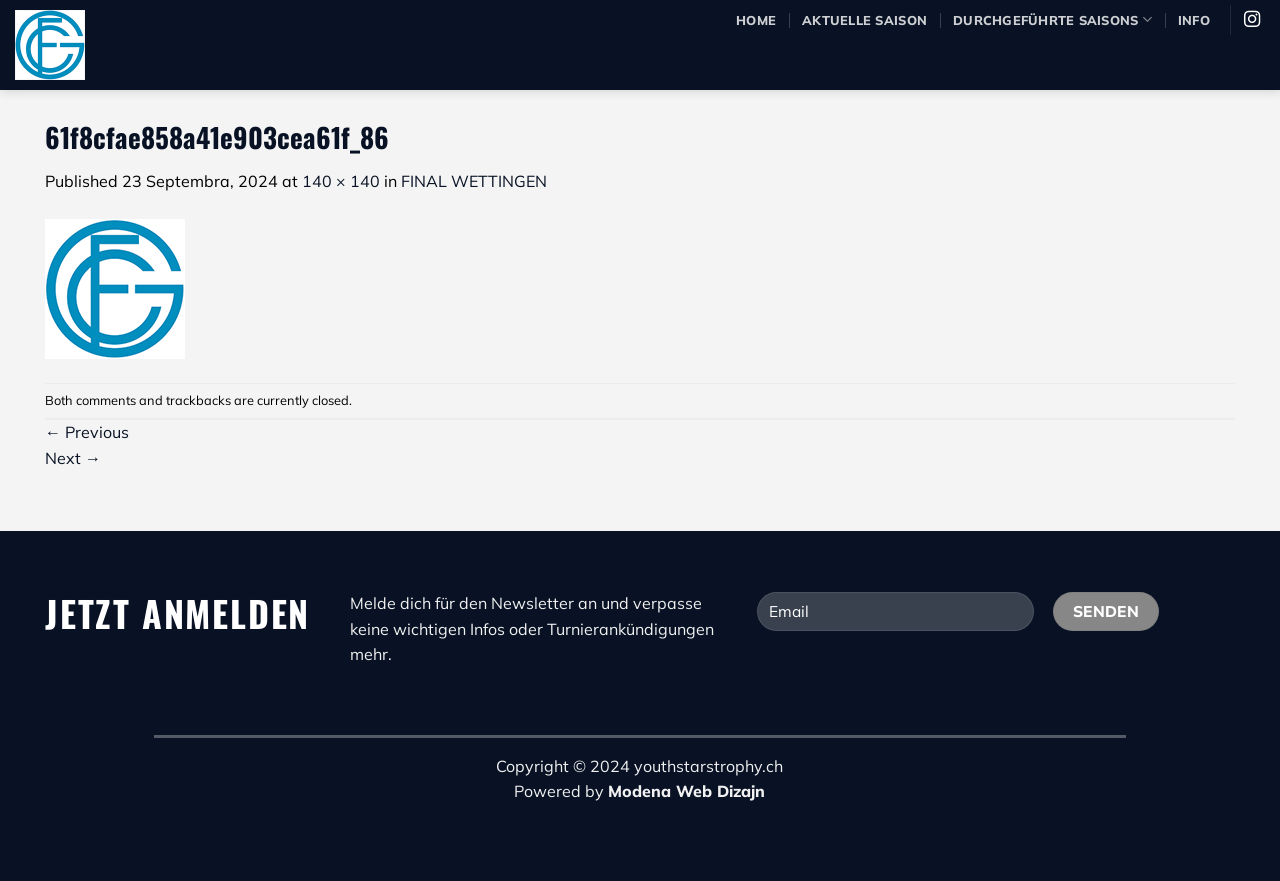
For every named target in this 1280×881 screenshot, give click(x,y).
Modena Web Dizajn (686, 791)
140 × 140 (341, 181)
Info (1194, 20)
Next (73, 458)
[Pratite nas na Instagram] (1252, 20)
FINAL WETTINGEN (474, 181)
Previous (87, 432)
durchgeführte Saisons (1052, 19)
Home (756, 20)
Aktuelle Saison (864, 20)
